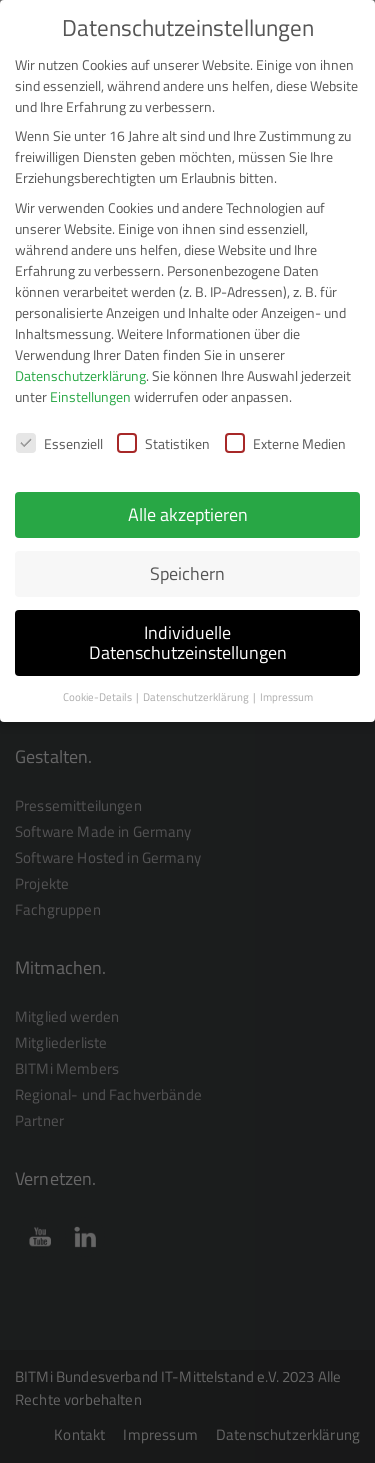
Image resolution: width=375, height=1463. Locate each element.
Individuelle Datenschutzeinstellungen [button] (188, 628)
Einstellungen (90, 381)
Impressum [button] (286, 682)
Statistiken (163, 428)
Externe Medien (285, 428)
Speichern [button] (187, 559)
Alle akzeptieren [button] (188, 500)
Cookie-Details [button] (98, 682)
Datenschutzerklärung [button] (197, 682)
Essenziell (59, 428)
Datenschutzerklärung (80, 360)
